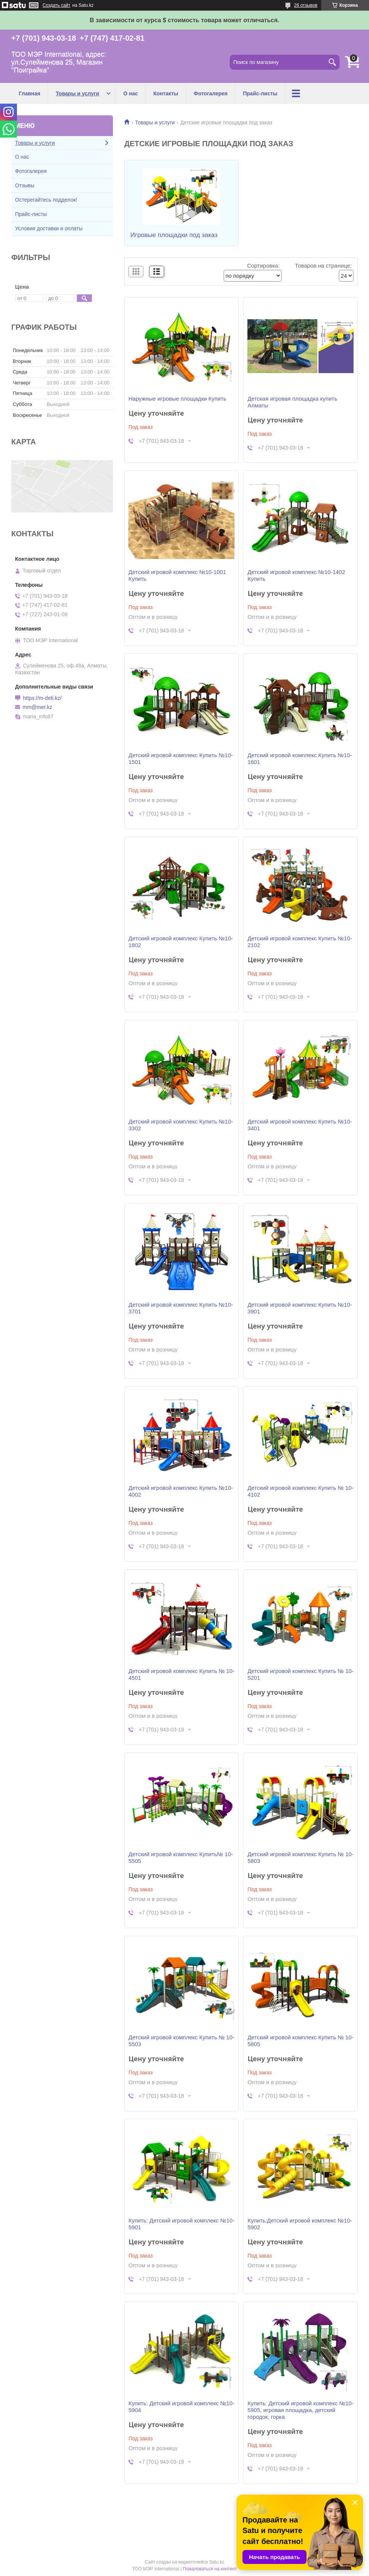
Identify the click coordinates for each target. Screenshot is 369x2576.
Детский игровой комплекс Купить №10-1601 (299, 758)
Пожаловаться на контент (210, 2568)
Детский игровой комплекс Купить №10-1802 (180, 941)
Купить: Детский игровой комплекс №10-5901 (181, 2223)
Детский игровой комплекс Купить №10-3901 (299, 1308)
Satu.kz (216, 2562)
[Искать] (332, 62)
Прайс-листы (260, 93)
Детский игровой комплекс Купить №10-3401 (299, 1124)
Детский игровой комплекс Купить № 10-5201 (300, 1674)
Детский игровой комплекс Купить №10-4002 (180, 1491)
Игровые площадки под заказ (174, 235)
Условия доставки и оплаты (48, 228)
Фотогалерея (210, 93)
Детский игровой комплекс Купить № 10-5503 (181, 2040)
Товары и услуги (77, 93)
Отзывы (24, 185)
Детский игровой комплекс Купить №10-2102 (299, 941)
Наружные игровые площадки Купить (177, 398)
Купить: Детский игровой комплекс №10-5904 (181, 2406)
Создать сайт (56, 5)
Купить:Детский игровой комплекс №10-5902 (299, 2223)
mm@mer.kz (37, 707)
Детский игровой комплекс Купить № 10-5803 (300, 1857)
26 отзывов (305, 5)
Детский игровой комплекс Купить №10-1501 (180, 758)
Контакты (165, 93)
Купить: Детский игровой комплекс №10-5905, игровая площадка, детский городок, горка (300, 2410)
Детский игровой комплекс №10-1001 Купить (177, 575)
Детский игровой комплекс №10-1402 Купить (296, 575)
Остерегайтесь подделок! (46, 200)
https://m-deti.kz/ (42, 698)
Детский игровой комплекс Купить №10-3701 (180, 1308)
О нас (130, 93)
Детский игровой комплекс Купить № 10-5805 (300, 2040)
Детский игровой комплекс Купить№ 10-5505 (180, 1857)
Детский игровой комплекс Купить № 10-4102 (300, 1491)
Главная (29, 93)
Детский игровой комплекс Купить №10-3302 (180, 1124)
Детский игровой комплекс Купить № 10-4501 (181, 1674)
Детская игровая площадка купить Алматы (292, 402)
